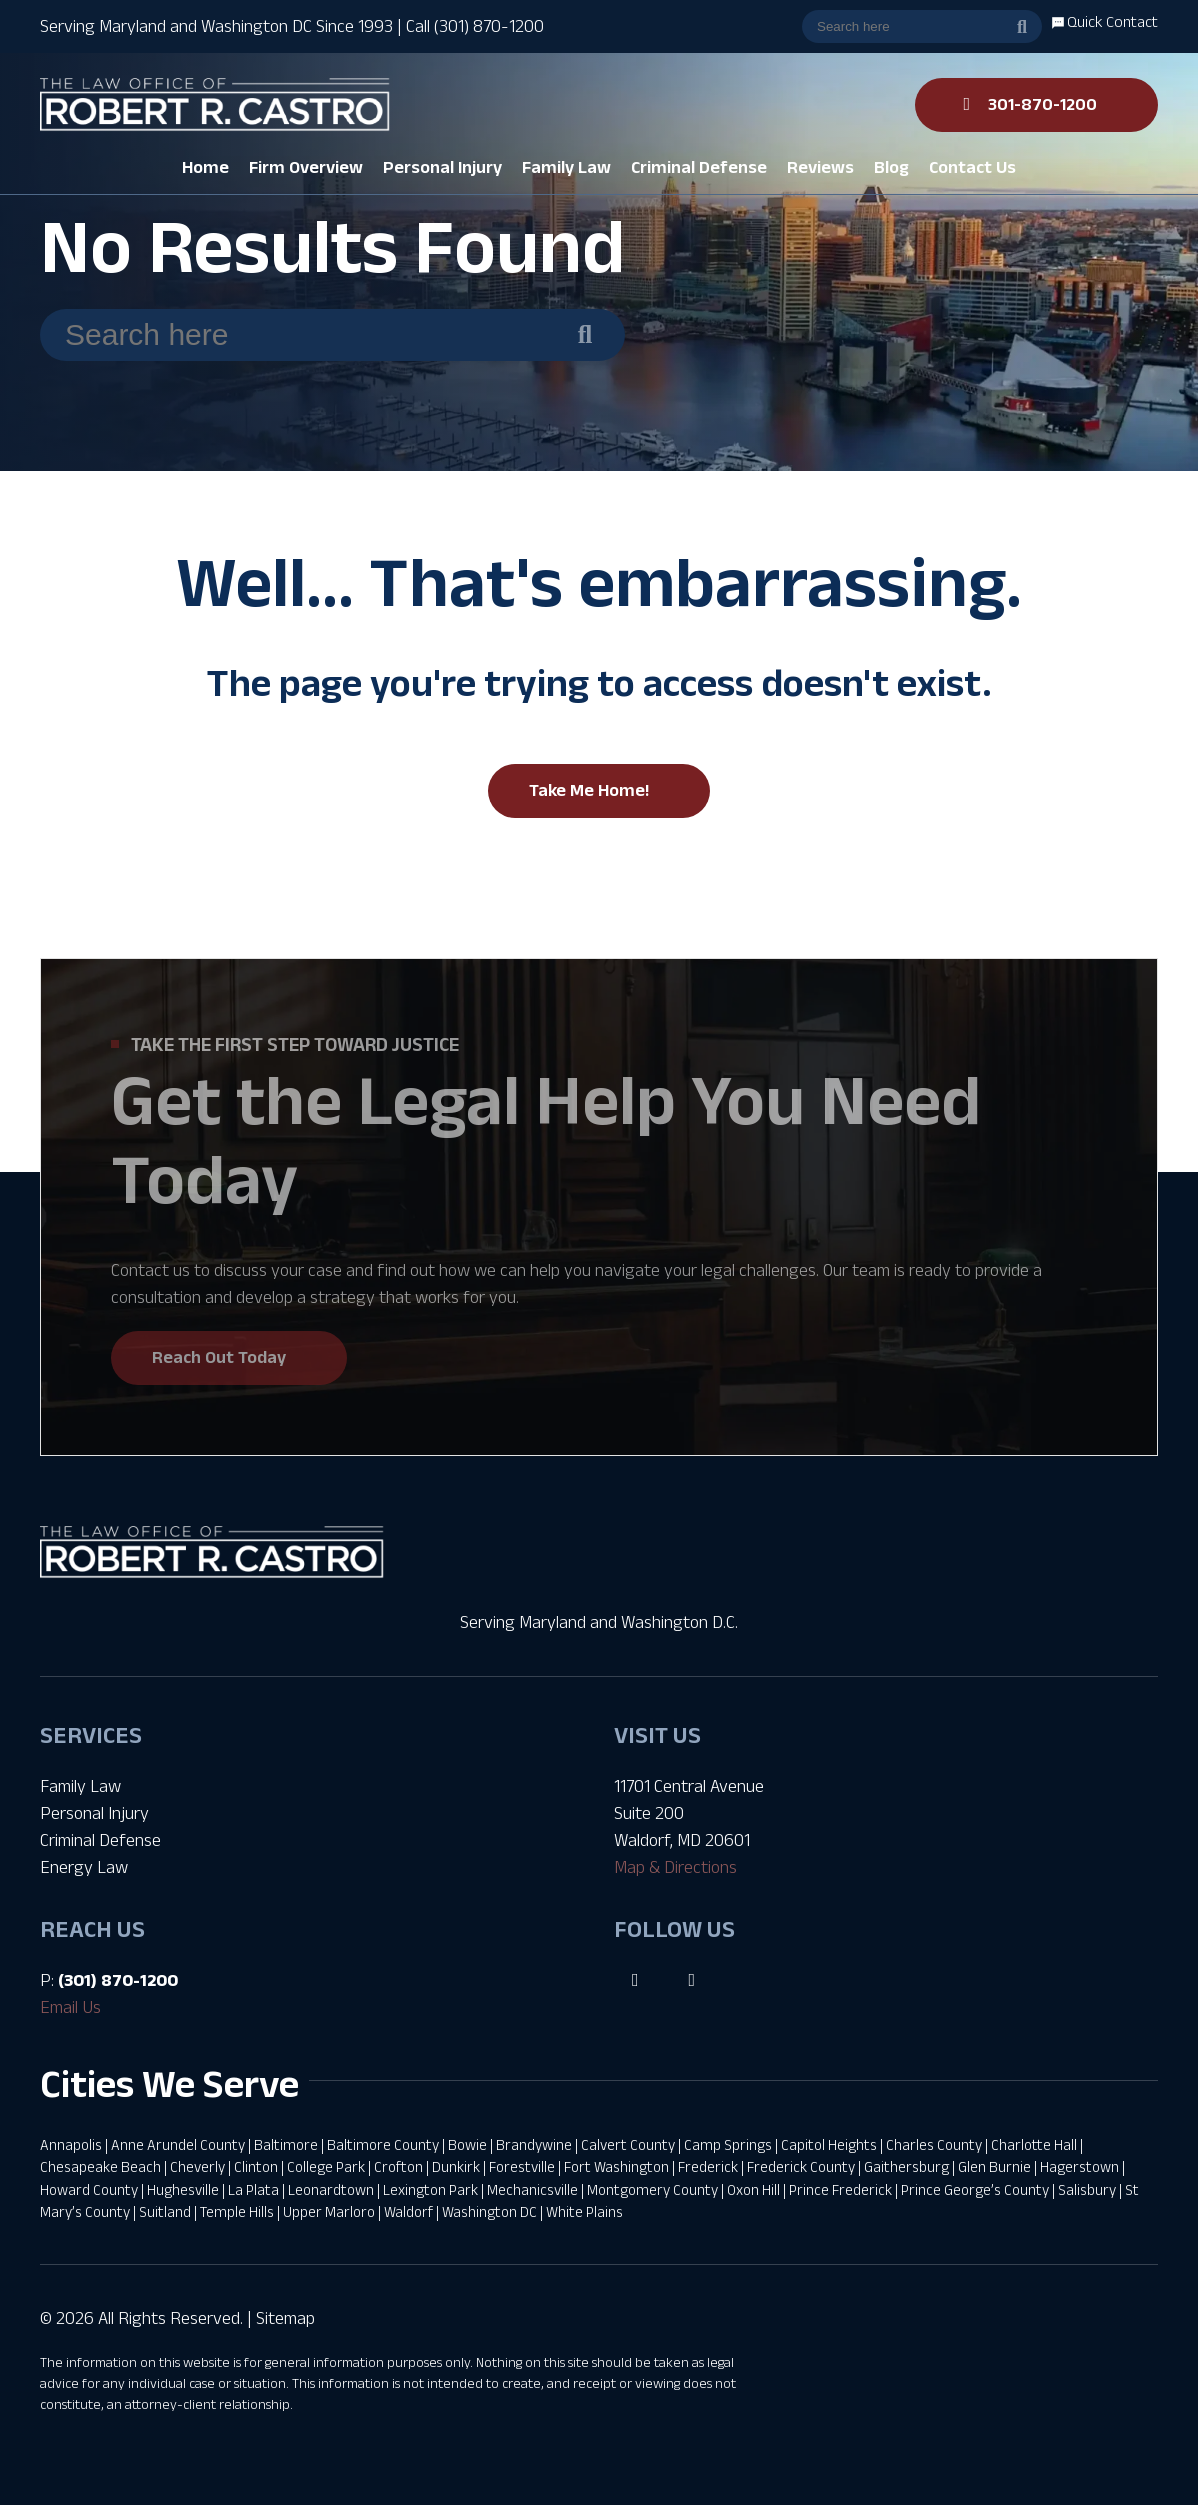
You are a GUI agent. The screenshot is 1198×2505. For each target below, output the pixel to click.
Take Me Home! (589, 790)
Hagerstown (1079, 2166)
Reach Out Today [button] (219, 1357)
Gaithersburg (906, 2166)
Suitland (165, 2211)
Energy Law (84, 1867)
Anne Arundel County (178, 2144)
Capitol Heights (829, 2144)
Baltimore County (383, 2144)
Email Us (70, 2007)
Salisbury (1087, 2189)
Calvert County (628, 2144)
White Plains (584, 2211)
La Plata (253, 2189)
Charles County (934, 2144)
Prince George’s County (975, 2189)
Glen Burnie (994, 2166)
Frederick (708, 2166)
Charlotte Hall (1034, 2144)
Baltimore (286, 2144)
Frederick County (801, 2166)
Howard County (89, 2189)
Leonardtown (331, 2189)
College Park (326, 2166)
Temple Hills (237, 2211)
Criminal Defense (100, 1840)
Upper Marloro (329, 2211)
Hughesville (183, 2189)
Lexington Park (430, 2189)
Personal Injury (94, 1813)
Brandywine (534, 2144)
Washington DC (489, 2211)
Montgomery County (652, 2189)
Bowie (467, 2144)
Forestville (522, 2166)
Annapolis (71, 2144)
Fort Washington (616, 2166)
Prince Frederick (840, 2189)
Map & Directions (675, 1867)
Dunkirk (456, 2166)
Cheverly (197, 2166)
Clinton (256, 2166)
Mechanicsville (532, 2189)
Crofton (398, 2166)
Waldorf (408, 2211)
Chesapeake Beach (100, 2166)
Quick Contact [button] (1105, 21)
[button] (306, 168)
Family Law (80, 1786)
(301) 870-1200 (118, 1980)
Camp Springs (728, 2144)
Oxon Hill (753, 2189)
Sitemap (285, 2318)
